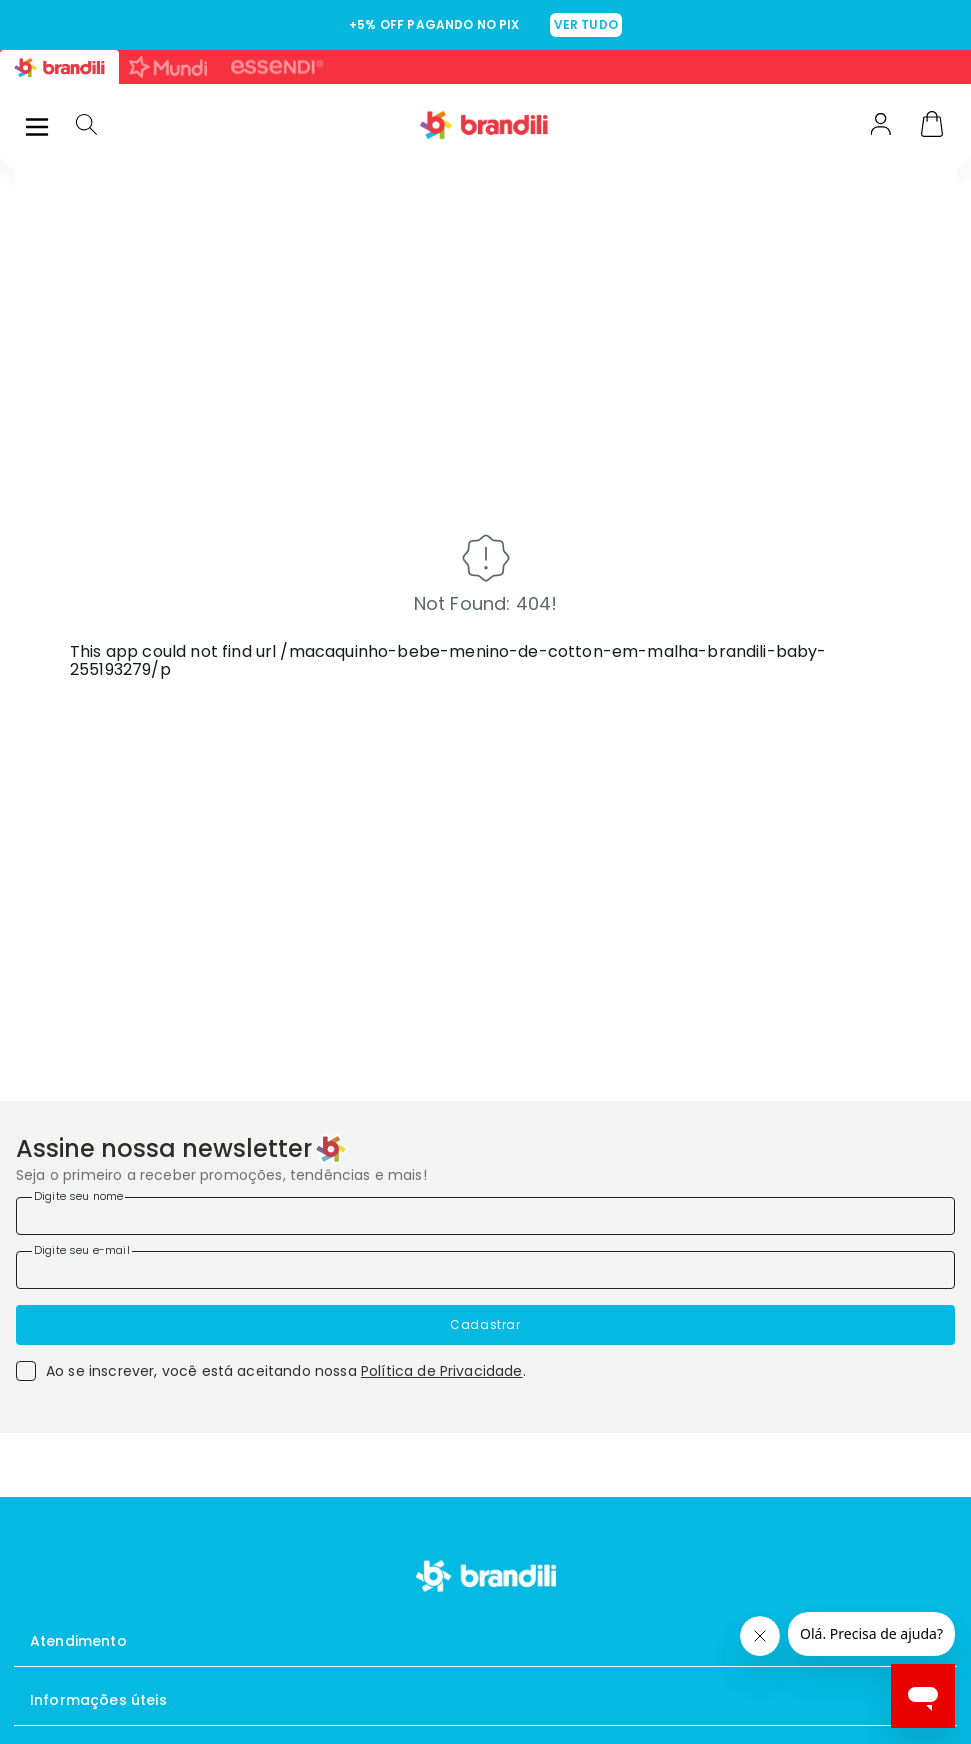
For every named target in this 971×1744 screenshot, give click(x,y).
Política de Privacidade (442, 1371)
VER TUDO (586, 24)
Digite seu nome (78, 1196)
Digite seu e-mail (82, 1250)
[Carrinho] (932, 126)
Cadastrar (485, 1324)
